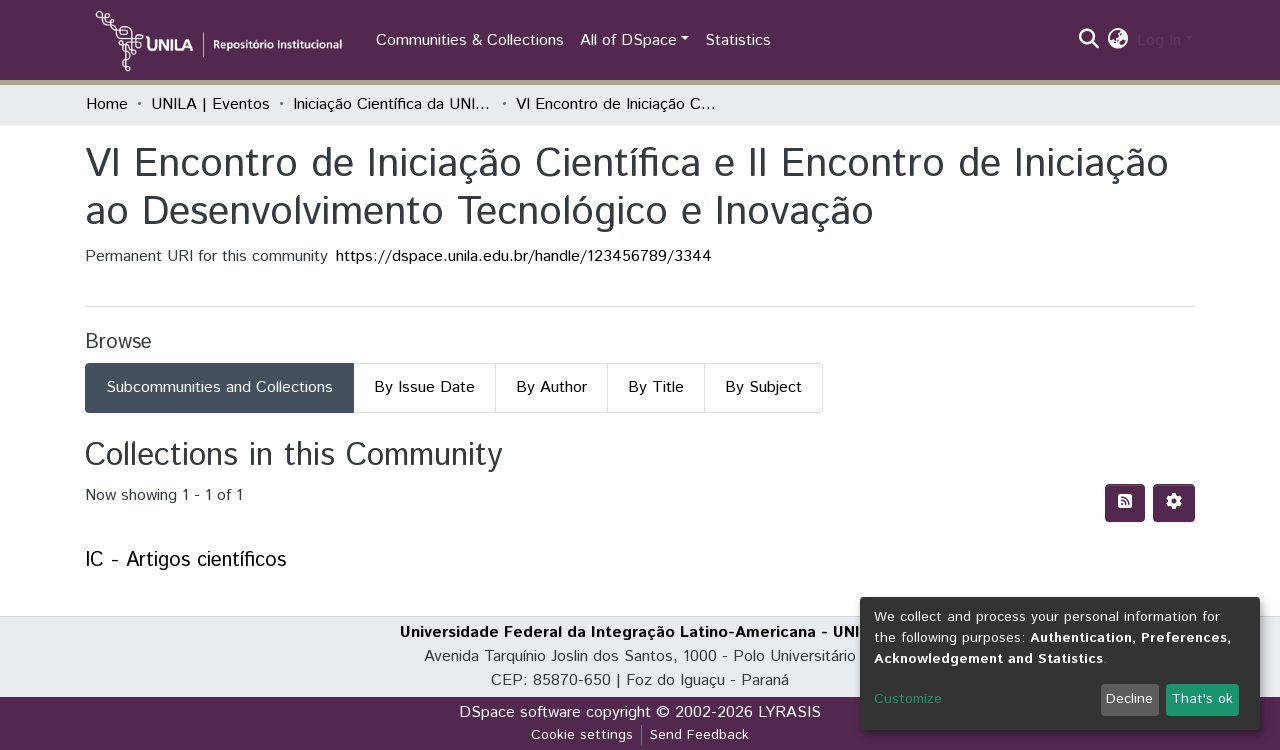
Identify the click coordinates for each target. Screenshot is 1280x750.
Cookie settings (582, 735)
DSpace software (520, 712)
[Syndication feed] (1125, 503)
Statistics (738, 40)
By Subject (763, 387)
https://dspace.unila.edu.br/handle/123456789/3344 (524, 256)
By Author (551, 387)
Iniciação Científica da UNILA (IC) (393, 104)
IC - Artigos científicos (185, 560)
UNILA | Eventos (210, 104)
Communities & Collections (470, 40)
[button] (1118, 41)
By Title (656, 387)
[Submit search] (1089, 41)
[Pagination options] (1174, 503)
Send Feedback (699, 735)
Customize (908, 699)
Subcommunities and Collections (219, 387)
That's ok (1202, 699)
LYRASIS (789, 712)
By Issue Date (424, 387)
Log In (1159, 40)
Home (107, 104)
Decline (1129, 699)
